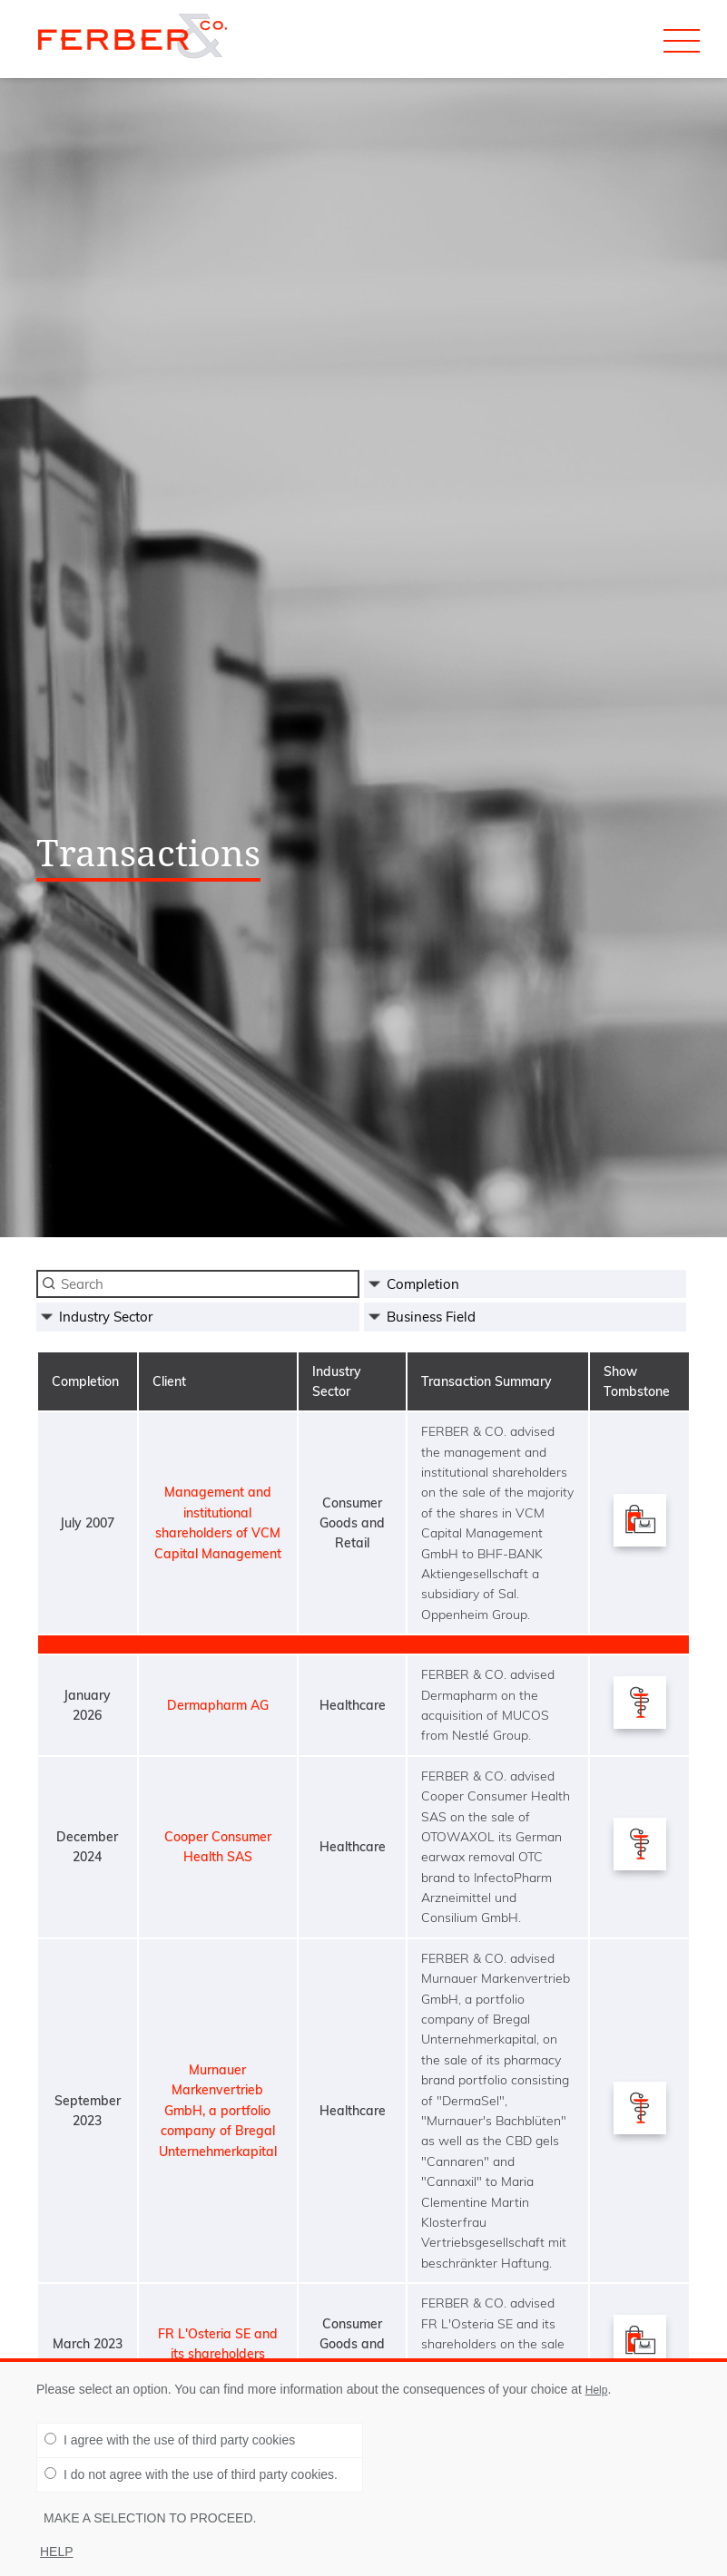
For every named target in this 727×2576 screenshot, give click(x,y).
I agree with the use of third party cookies (169, 2440)
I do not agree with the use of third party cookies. (191, 2474)
